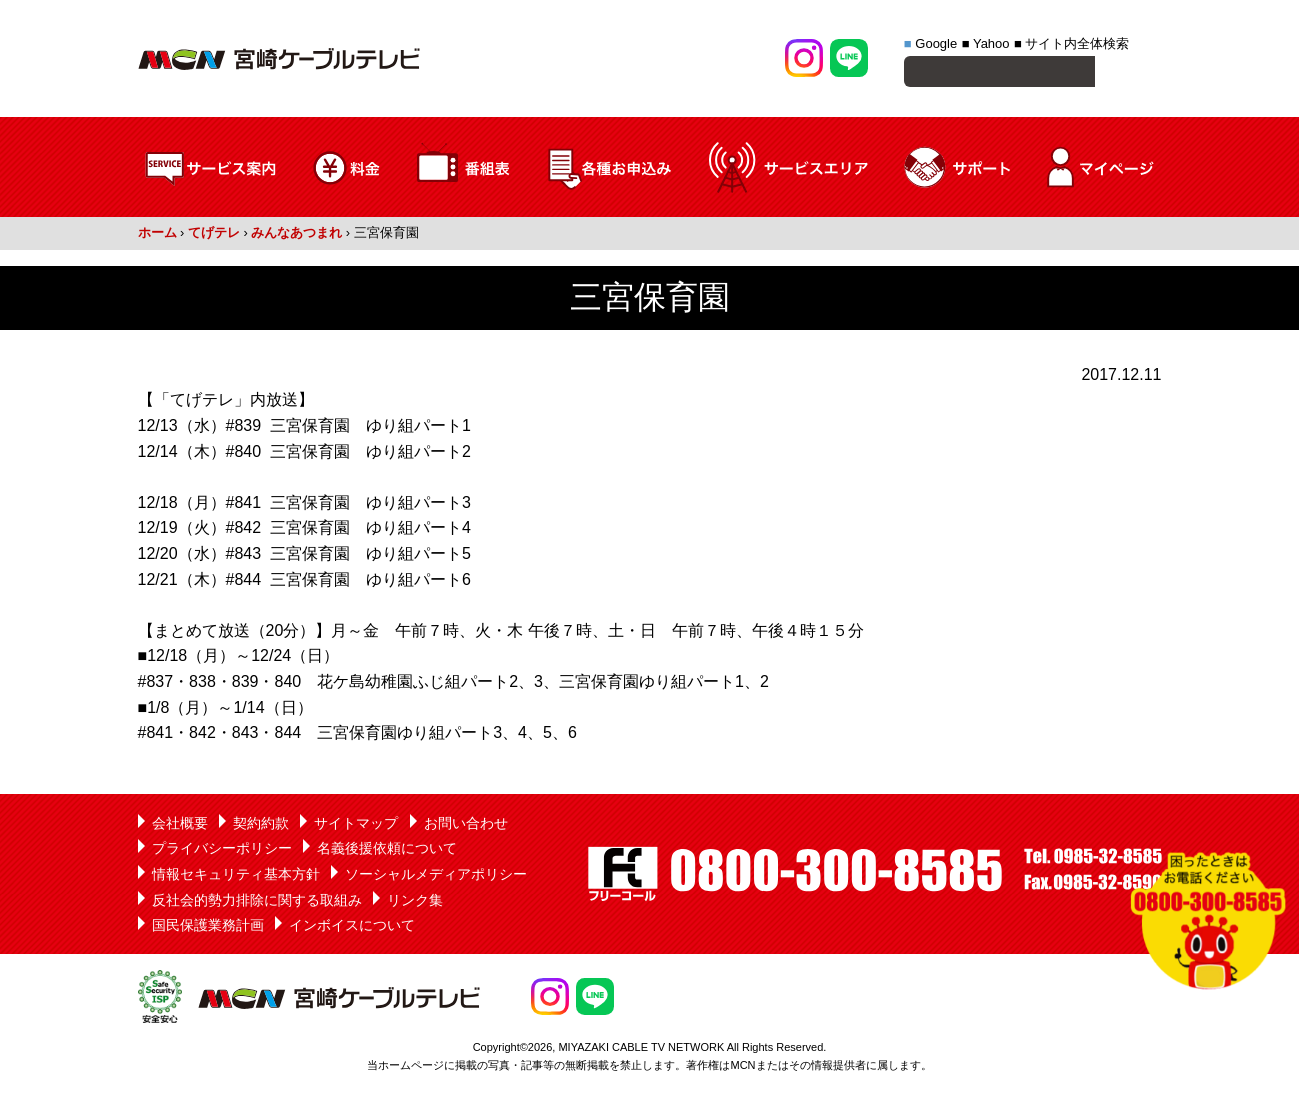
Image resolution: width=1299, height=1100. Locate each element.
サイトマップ (356, 826)
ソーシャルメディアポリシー (436, 877)
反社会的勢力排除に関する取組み (257, 903)
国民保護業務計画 (208, 928)
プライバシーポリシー (222, 851)
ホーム (157, 235)
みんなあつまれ (296, 235)
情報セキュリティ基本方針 (236, 877)
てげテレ (214, 235)
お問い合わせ (466, 826)
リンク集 (415, 903)
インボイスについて (352, 928)
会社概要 (180, 826)
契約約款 (261, 826)
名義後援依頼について (387, 851)
